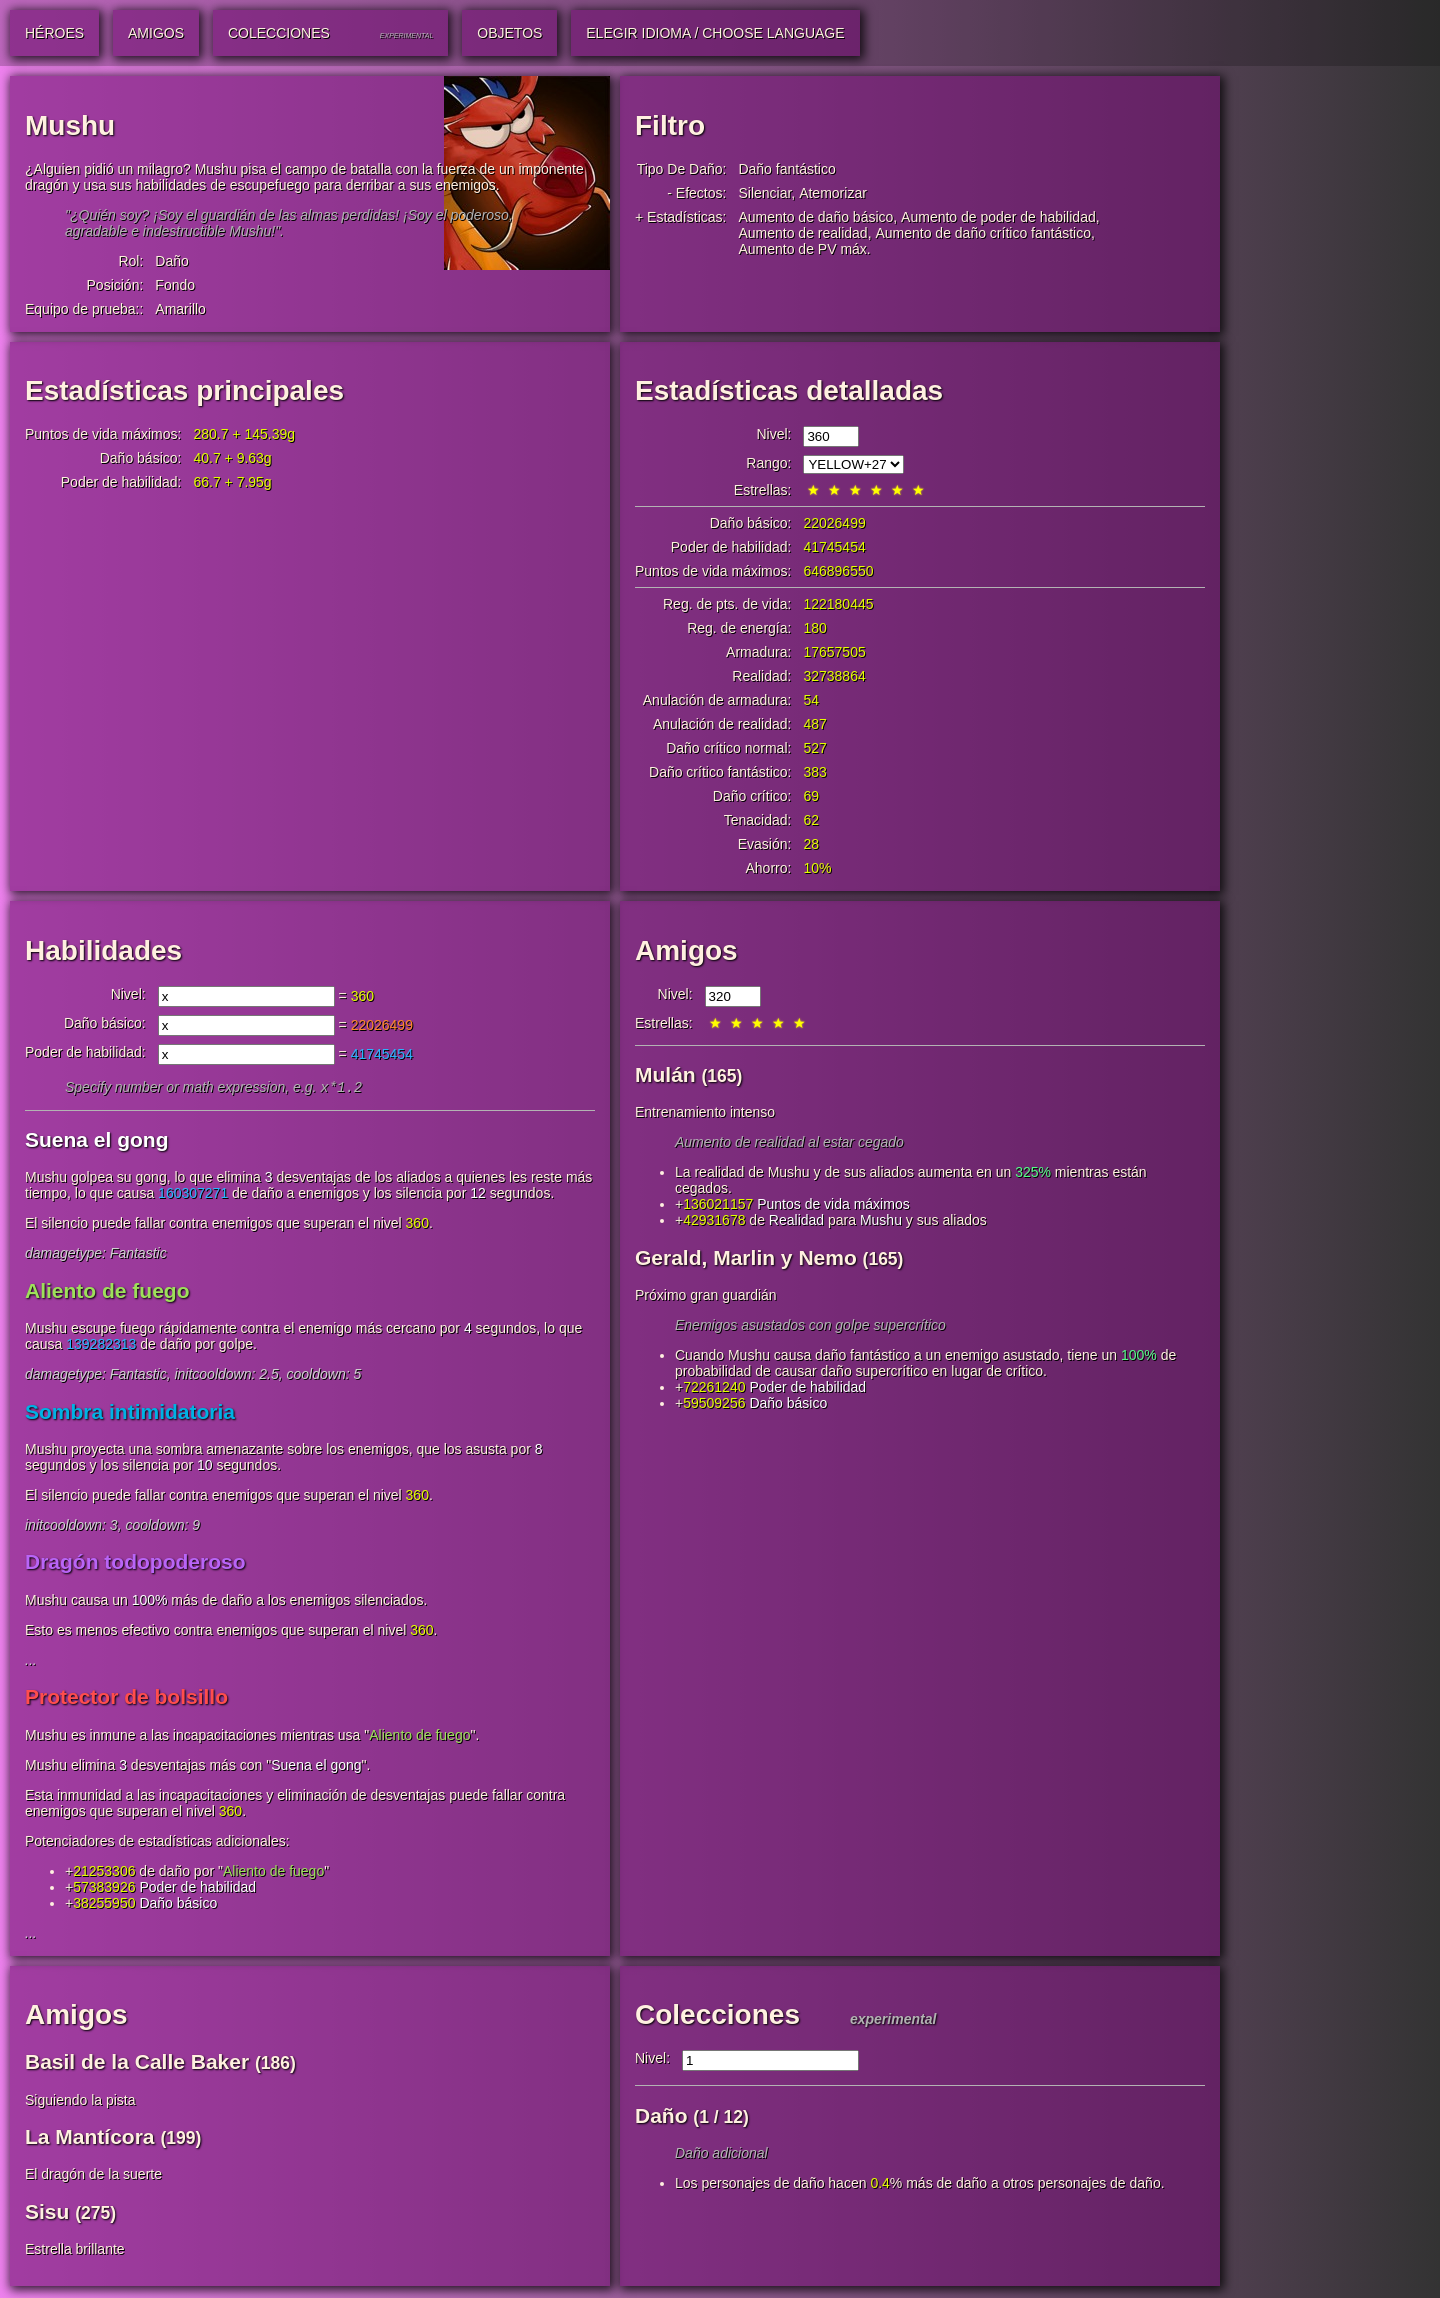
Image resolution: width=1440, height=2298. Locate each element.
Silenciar (764, 193)
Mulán (665, 1074)
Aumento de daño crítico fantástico (983, 233)
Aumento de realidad (802, 233)
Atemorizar (833, 193)
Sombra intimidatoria (130, 1413)
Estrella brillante (75, 2251)
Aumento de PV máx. (804, 249)
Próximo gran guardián (706, 1295)
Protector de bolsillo (126, 1698)
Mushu (881, 1220)
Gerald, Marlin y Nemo (746, 1257)
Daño (171, 261)
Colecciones (717, 2016)
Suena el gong (97, 1141)
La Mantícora (90, 2138)
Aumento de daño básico (815, 217)
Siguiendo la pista (80, 2102)
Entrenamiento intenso (705, 1112)
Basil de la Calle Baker (137, 2063)
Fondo (175, 285)
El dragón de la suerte (93, 2176)
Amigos (686, 950)
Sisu (47, 2213)
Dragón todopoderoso (135, 1563)
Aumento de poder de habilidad (998, 217)
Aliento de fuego (107, 1292)
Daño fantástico (786, 169)
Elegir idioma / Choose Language (715, 33)
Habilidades (103, 950)
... (31, 1662)
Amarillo (180, 309)
